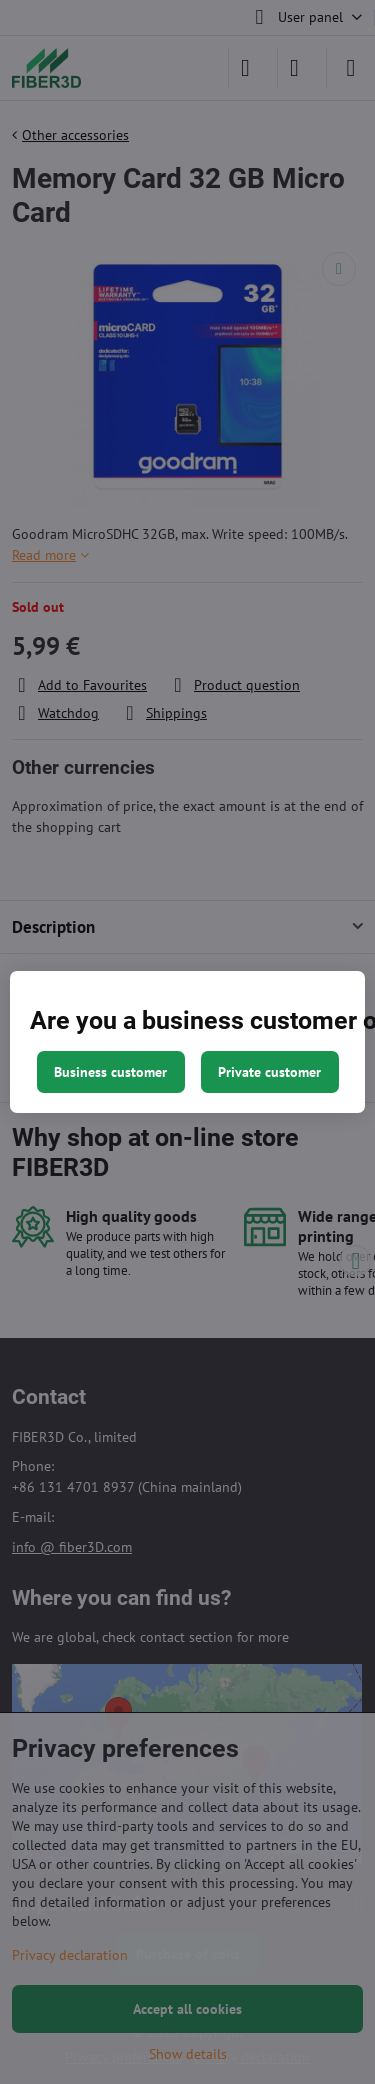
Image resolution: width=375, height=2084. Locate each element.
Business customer (110, 1072)
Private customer (269, 1072)
